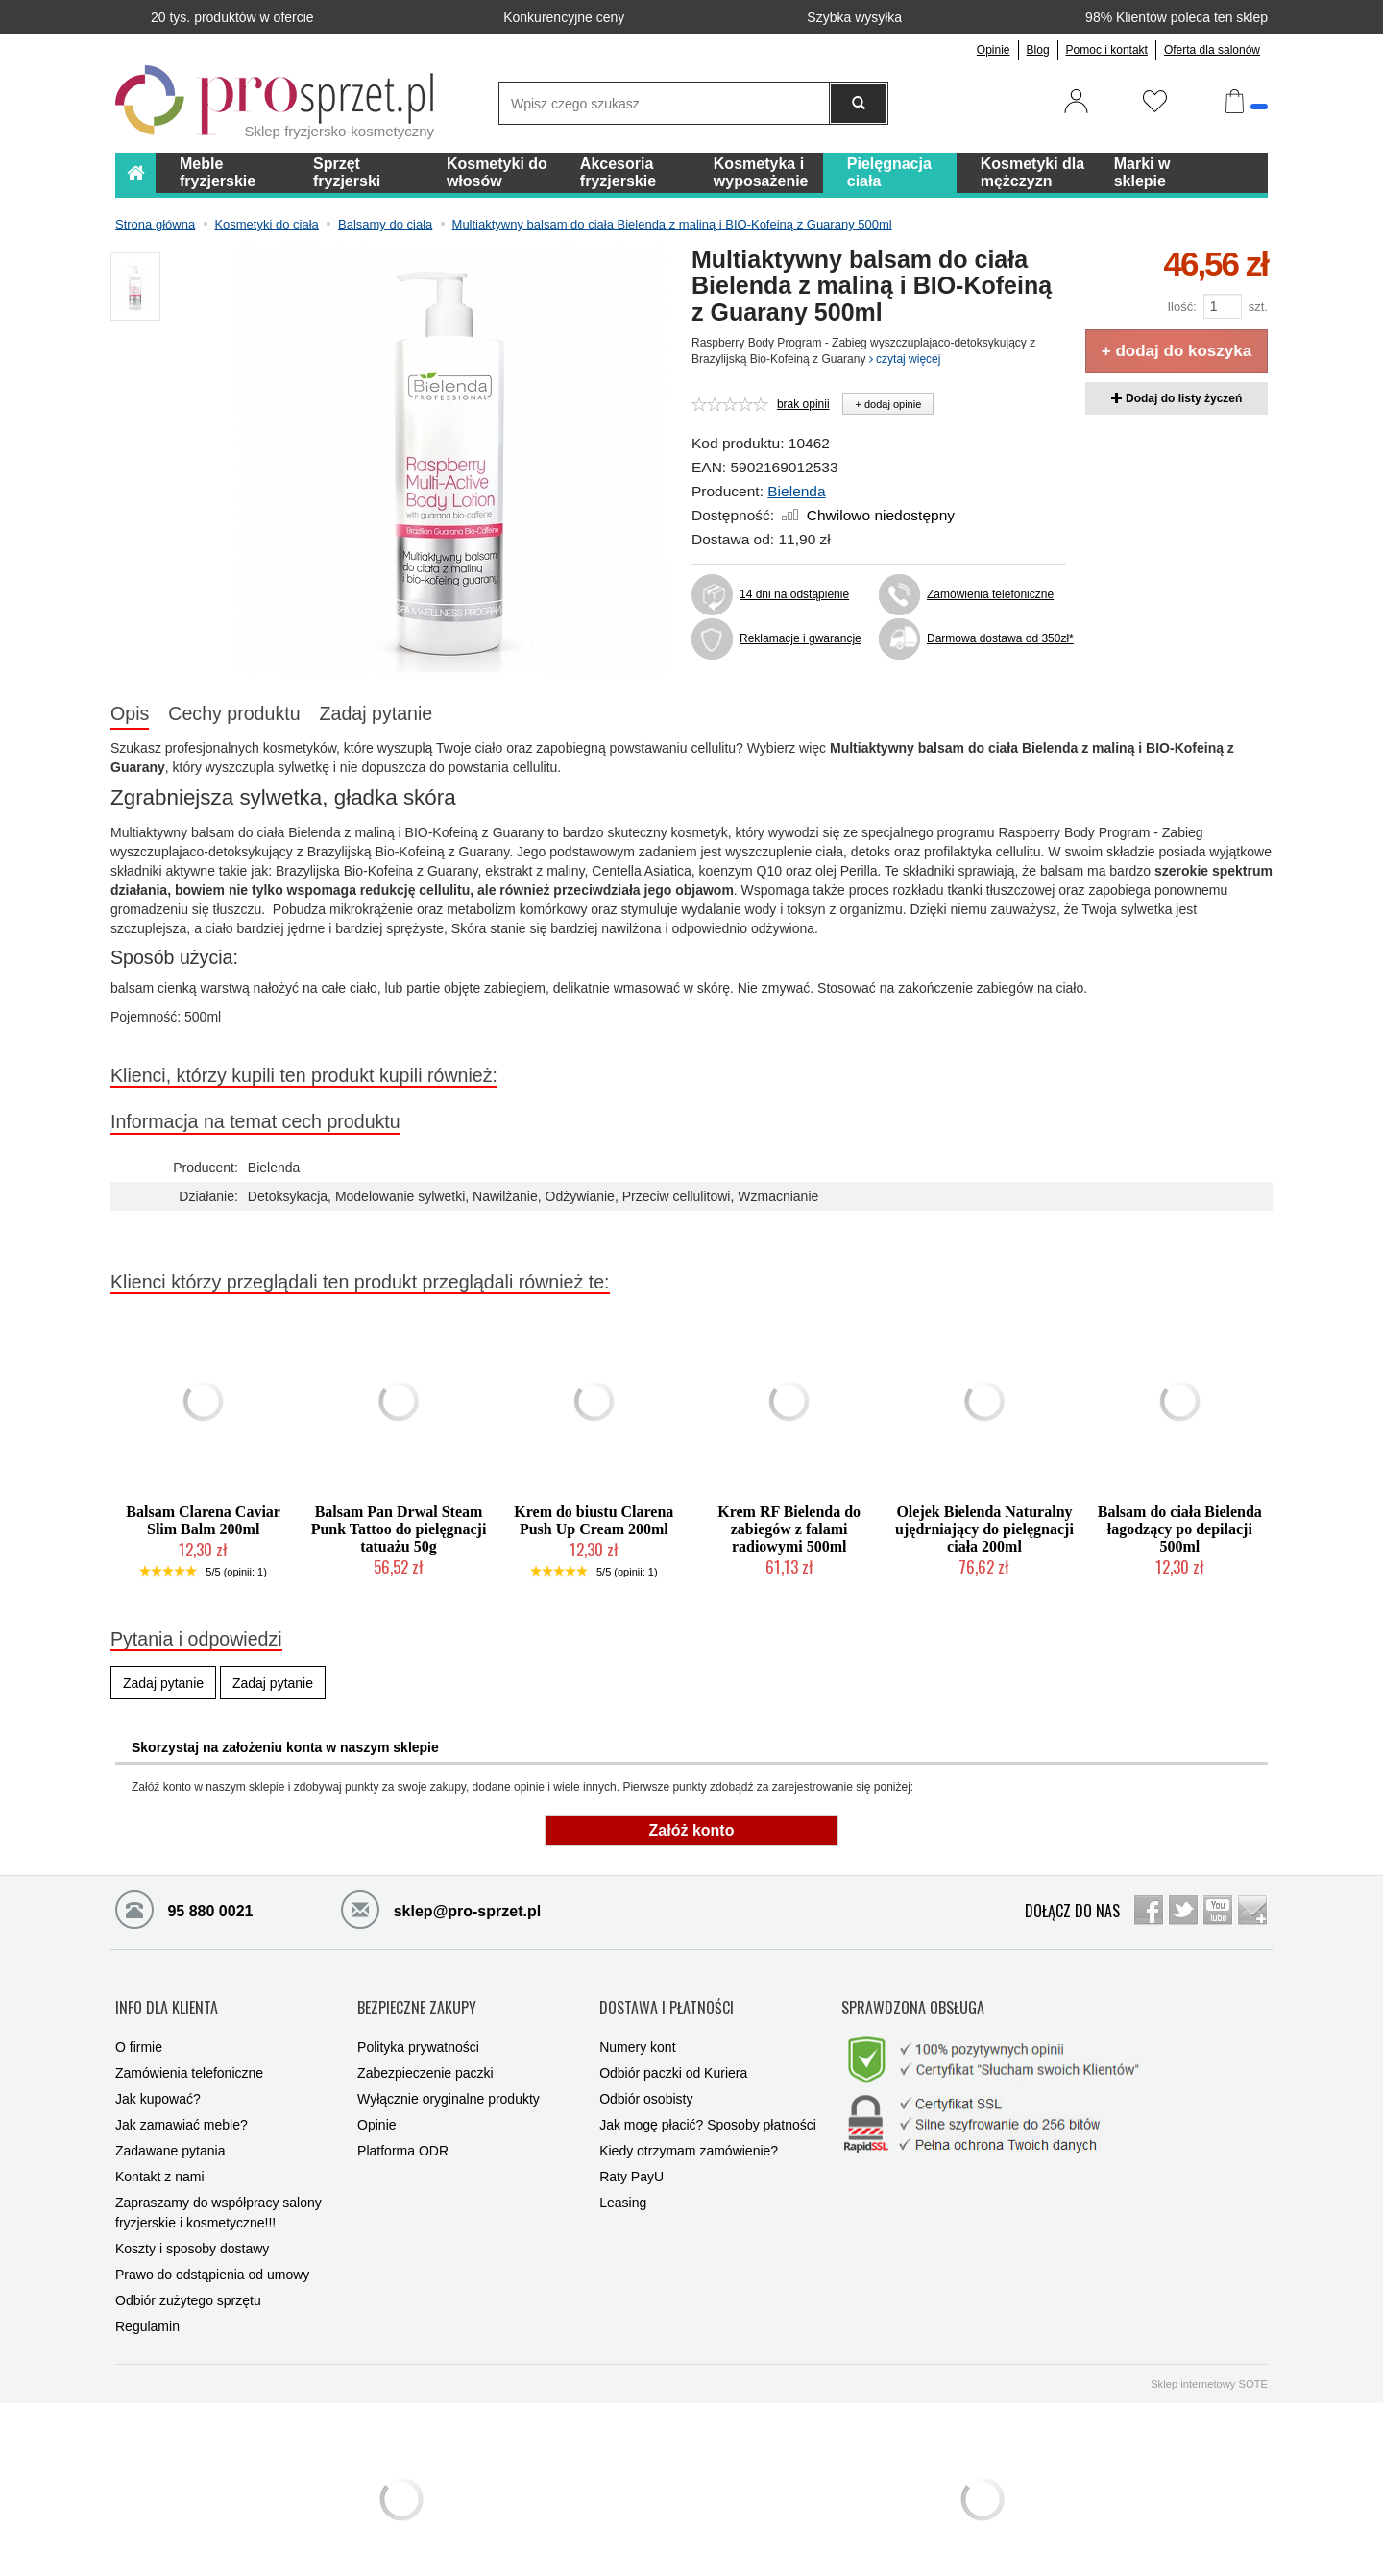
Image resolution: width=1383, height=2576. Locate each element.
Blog (1038, 50)
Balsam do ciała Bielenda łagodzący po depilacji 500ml (1180, 1529)
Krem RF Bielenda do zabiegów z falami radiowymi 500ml (789, 1529)
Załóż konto (692, 1830)
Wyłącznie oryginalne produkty (448, 2079)
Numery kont (637, 2027)
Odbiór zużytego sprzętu (188, 2281)
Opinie (993, 50)
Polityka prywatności (418, 2027)
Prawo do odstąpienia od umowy (212, 2255)
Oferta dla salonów (1212, 50)
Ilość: (1181, 307)
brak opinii (803, 404)
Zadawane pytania (170, 2131)
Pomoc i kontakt (1107, 50)
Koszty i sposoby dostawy (192, 2229)
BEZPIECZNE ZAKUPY (416, 1997)
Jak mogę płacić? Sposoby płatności (707, 2105)
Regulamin (147, 2307)
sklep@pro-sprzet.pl (441, 1908)
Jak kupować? (158, 2079)
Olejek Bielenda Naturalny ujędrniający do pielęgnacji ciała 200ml (984, 1529)
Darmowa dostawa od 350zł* (996, 638)
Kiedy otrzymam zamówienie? (688, 2131)
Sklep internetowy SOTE (1209, 2365)
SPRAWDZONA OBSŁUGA (912, 1997)
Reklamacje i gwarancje (800, 638)
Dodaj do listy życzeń (1177, 398)
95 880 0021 (184, 1908)
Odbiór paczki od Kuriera (673, 2053)
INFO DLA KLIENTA (166, 1997)
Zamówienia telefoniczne (990, 594)
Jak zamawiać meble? (181, 2105)
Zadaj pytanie (376, 713)
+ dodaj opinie (888, 404)
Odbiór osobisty (645, 2079)
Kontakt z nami (160, 2157)
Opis (129, 713)
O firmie (138, 2027)
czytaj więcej (905, 359)
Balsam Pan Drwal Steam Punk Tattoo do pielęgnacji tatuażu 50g (399, 1529)
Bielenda (796, 491)
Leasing (622, 2183)
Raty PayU (631, 2157)
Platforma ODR (403, 2131)
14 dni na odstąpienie (794, 594)
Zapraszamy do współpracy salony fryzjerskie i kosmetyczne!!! (218, 2193)
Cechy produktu (234, 713)
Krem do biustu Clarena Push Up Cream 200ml (593, 1520)
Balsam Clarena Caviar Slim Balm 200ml (203, 1520)
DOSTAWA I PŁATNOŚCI (666, 1997)
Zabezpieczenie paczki (425, 2053)
